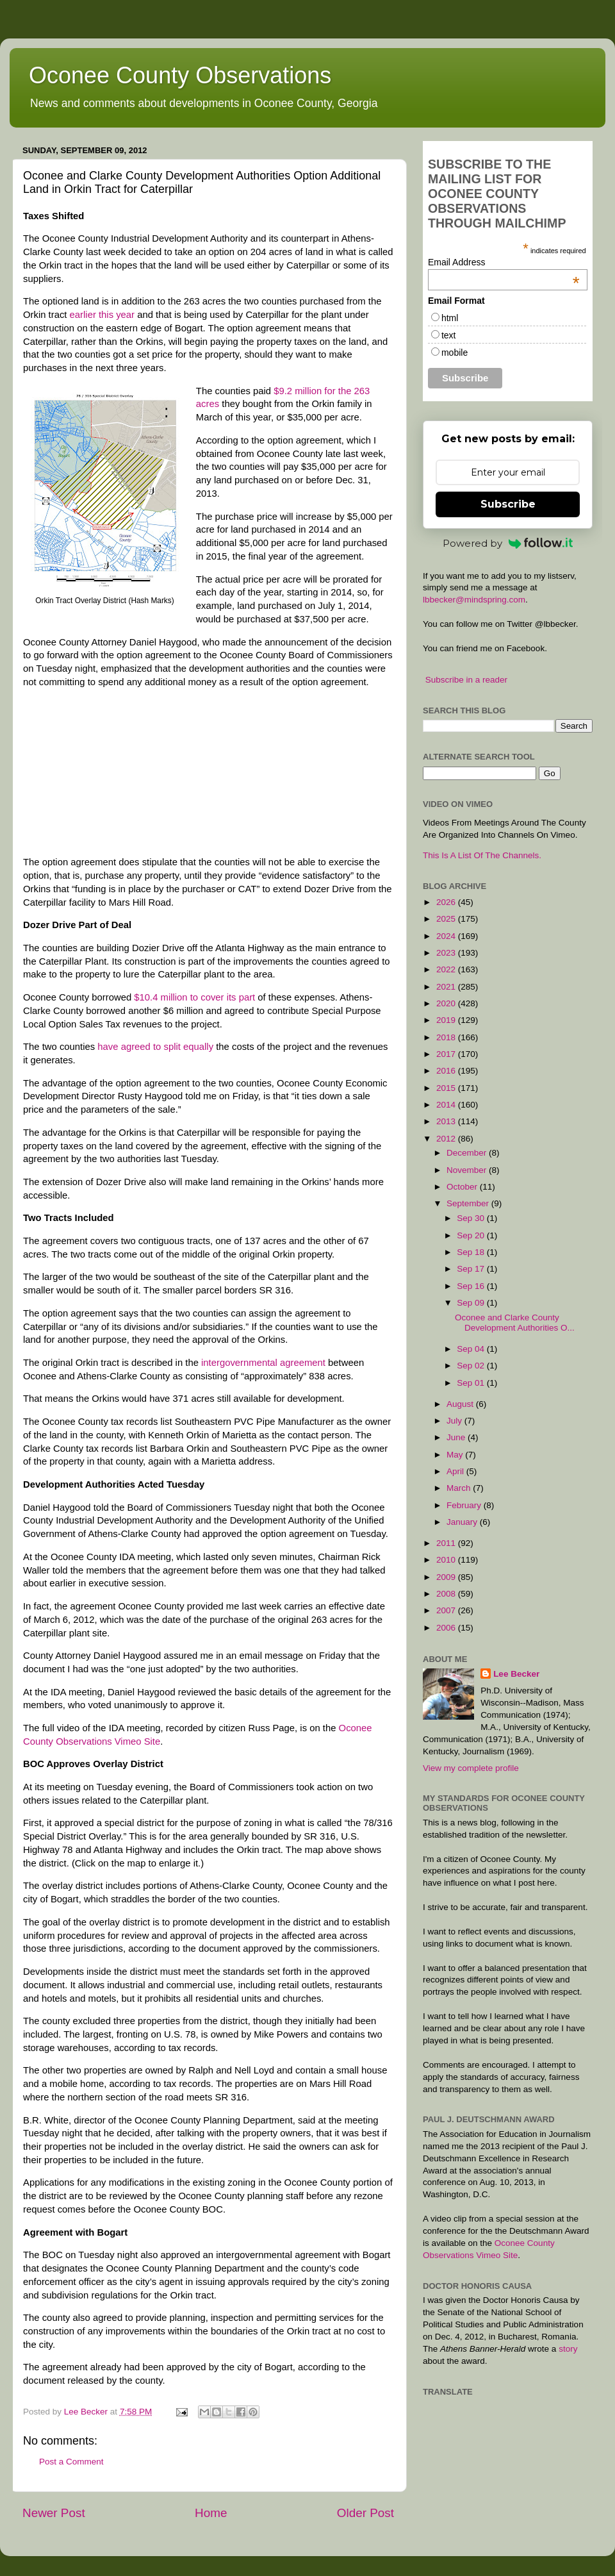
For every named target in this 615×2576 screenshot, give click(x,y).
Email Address (504, 262)
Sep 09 (472, 1303)
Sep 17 (472, 1269)
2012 (447, 1138)
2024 (447, 936)
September (469, 1203)
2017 (447, 1054)
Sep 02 (472, 1365)
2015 (447, 1088)
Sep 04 (472, 1349)
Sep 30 (472, 1218)
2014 (447, 1104)
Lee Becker (516, 1674)
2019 (447, 1020)
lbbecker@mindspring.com (474, 599)
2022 (447, 969)
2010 (447, 1560)
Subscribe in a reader (466, 680)
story (568, 2349)
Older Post (365, 2513)
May (456, 1454)
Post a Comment (71, 2461)
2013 (447, 1121)
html (449, 318)
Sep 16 (472, 1286)
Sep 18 (472, 1252)
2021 (447, 987)
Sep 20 (472, 1235)
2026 (447, 902)
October (463, 1187)
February (465, 1505)
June (457, 1437)
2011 (447, 1543)
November (468, 1170)
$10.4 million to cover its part (194, 997)
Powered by (508, 543)
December (468, 1153)
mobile (454, 352)
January (463, 1522)
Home (211, 2513)
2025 (447, 919)
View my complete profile (471, 1768)
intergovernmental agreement (263, 1363)
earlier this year (102, 315)
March (460, 1488)
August (461, 1404)
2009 (447, 1577)
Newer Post (53, 2513)
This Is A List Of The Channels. (482, 855)
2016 (447, 1071)
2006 (447, 1628)
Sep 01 (472, 1383)
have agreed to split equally (155, 1047)
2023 (447, 953)
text (448, 335)
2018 (447, 1037)
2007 (447, 1610)
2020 (447, 1003)
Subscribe (508, 504)
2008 (447, 1594)
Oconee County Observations (180, 75)
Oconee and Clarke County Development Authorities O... (515, 1323)
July (455, 1420)
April (456, 1471)
